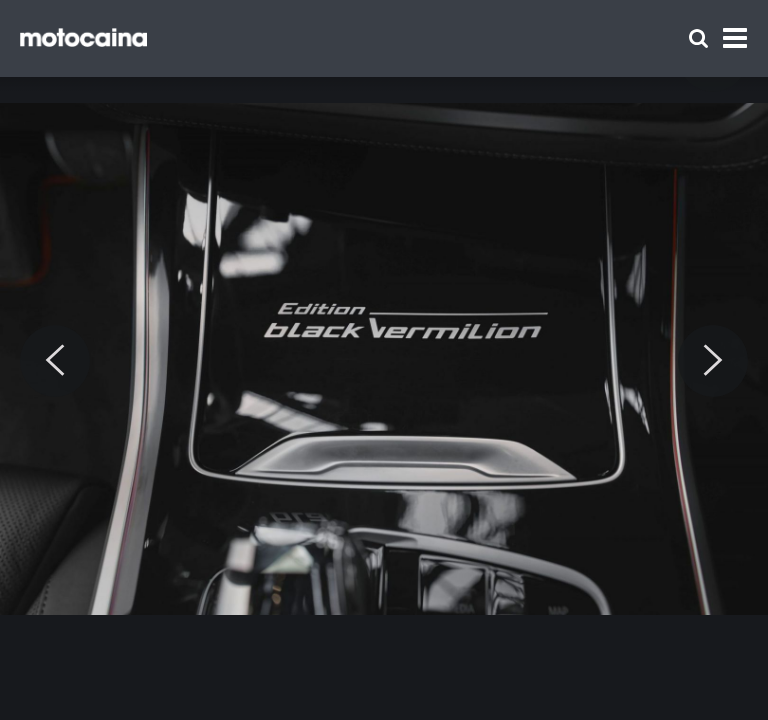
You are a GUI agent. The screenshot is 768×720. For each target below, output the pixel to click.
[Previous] (55, 361)
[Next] (713, 361)
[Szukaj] (698, 38)
